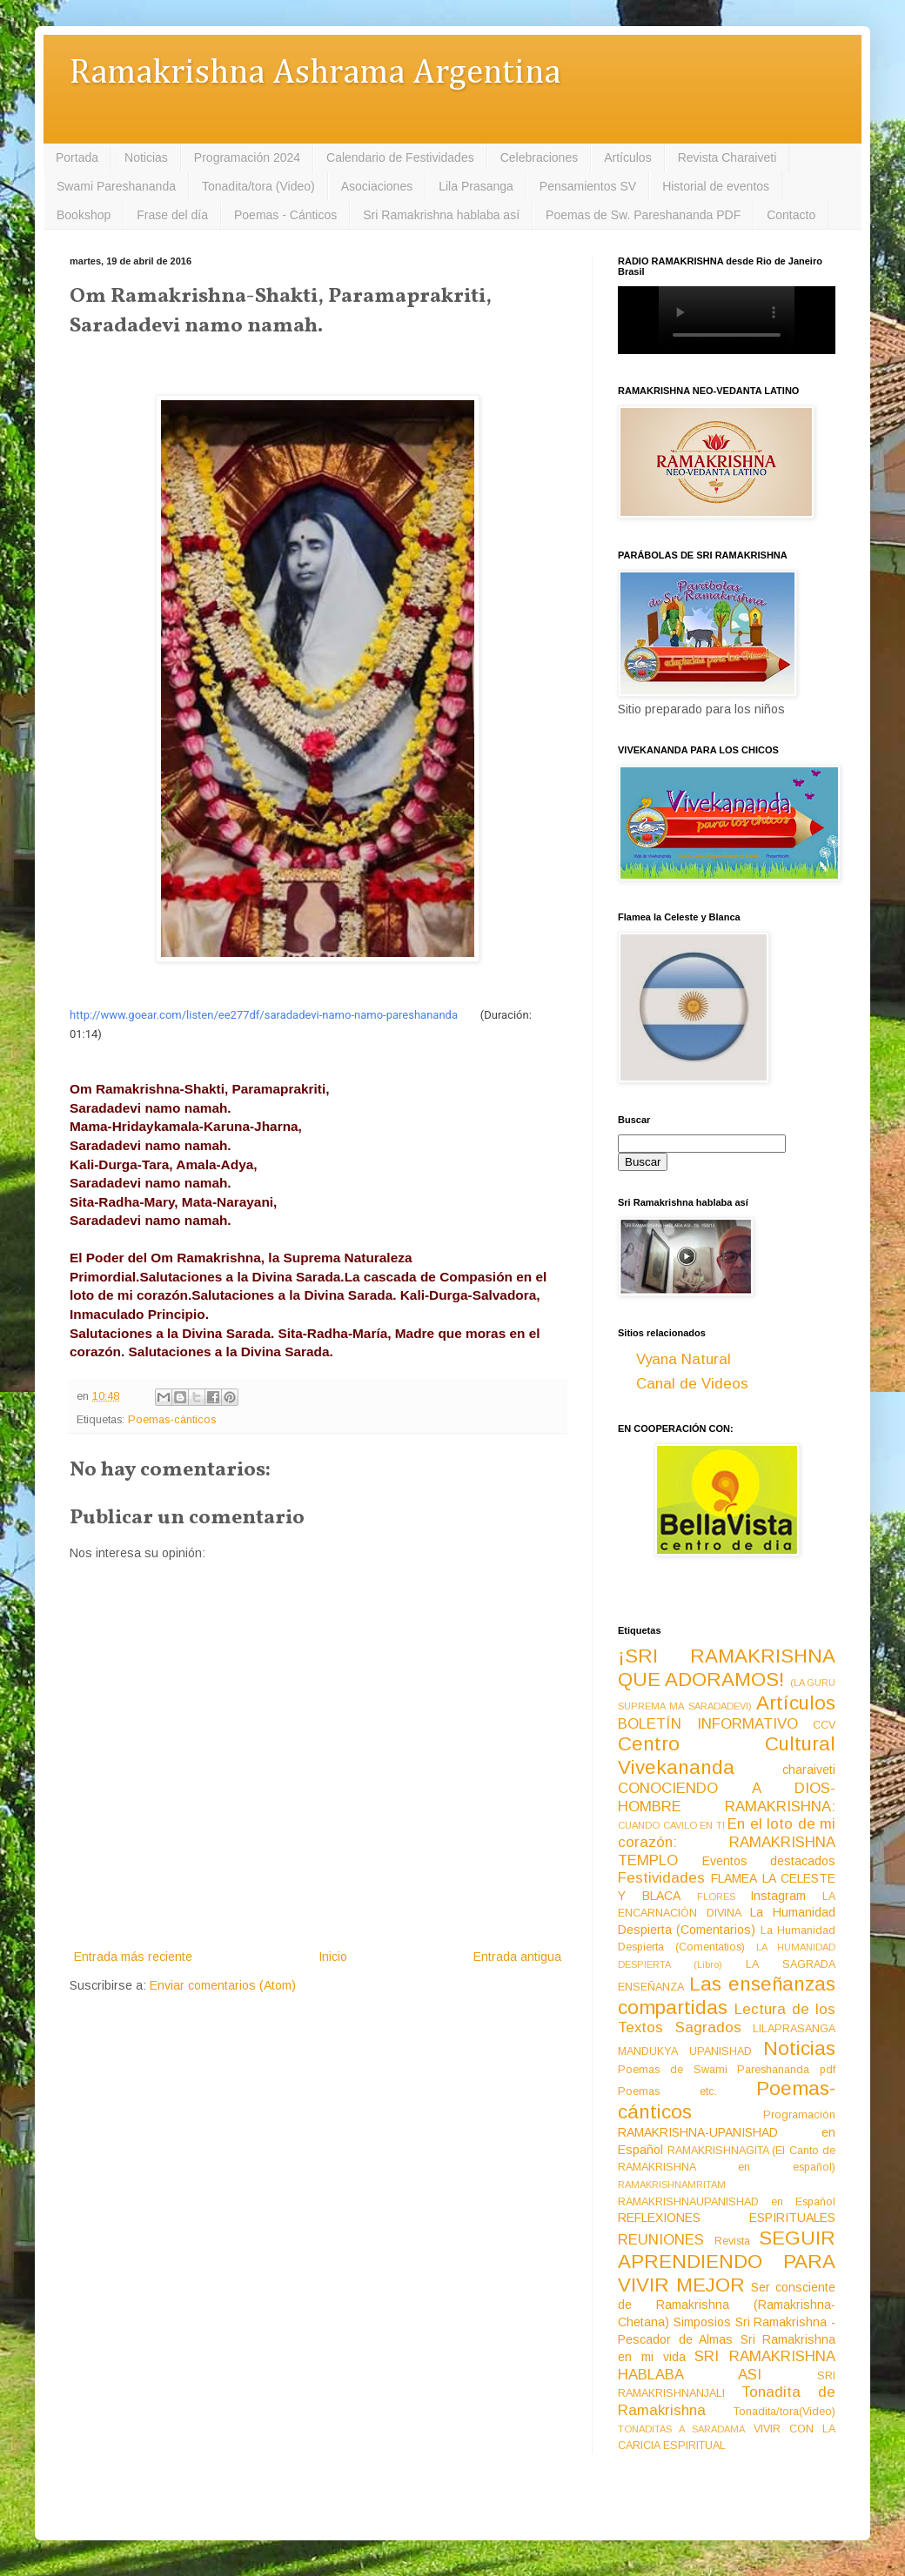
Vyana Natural (683, 1359)
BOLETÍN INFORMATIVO (708, 1724)
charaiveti (808, 1769)
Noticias (146, 157)
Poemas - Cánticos (285, 215)
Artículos (627, 157)
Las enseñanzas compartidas (726, 1995)
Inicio (332, 1957)
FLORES (716, 1896)
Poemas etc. (667, 2091)
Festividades (661, 1878)
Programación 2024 (247, 157)
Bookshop (84, 215)
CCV (824, 1725)
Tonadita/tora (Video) (258, 186)
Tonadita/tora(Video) (784, 2411)
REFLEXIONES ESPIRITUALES (726, 2218)
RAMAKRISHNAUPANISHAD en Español (726, 2202)
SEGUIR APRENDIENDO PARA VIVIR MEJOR (726, 2261)
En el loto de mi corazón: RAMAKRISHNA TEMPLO (726, 1842)
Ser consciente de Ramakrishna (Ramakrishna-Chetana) (726, 2304)
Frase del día (172, 215)
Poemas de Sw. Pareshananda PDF (643, 215)
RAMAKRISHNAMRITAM (672, 2184)
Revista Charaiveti (727, 157)
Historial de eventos (715, 186)
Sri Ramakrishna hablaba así (441, 215)
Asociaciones (377, 186)
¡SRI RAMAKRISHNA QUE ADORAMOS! (726, 1667)
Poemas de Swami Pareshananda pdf (726, 2070)
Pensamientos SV (588, 186)
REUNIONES (661, 2239)
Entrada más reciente (133, 1957)
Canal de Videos (692, 1383)
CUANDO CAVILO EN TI (671, 1825)
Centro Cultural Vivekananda (726, 1755)
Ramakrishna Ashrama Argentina (315, 73)
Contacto (791, 215)
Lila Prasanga (476, 186)
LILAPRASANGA (794, 2029)
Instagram (778, 1896)
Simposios (702, 2322)
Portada (77, 157)
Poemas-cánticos (172, 1420)
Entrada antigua (517, 1957)
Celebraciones (539, 157)
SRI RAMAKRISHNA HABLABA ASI (726, 2365)
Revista (732, 2241)
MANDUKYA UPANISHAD (685, 2051)
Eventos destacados (769, 1861)
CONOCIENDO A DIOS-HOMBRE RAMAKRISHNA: (726, 1797)
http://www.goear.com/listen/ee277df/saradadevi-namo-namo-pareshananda (264, 1014)
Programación (799, 2115)
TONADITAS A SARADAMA (681, 2429)
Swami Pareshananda (116, 186)
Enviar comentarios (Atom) (223, 1985)
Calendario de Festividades (400, 157)
